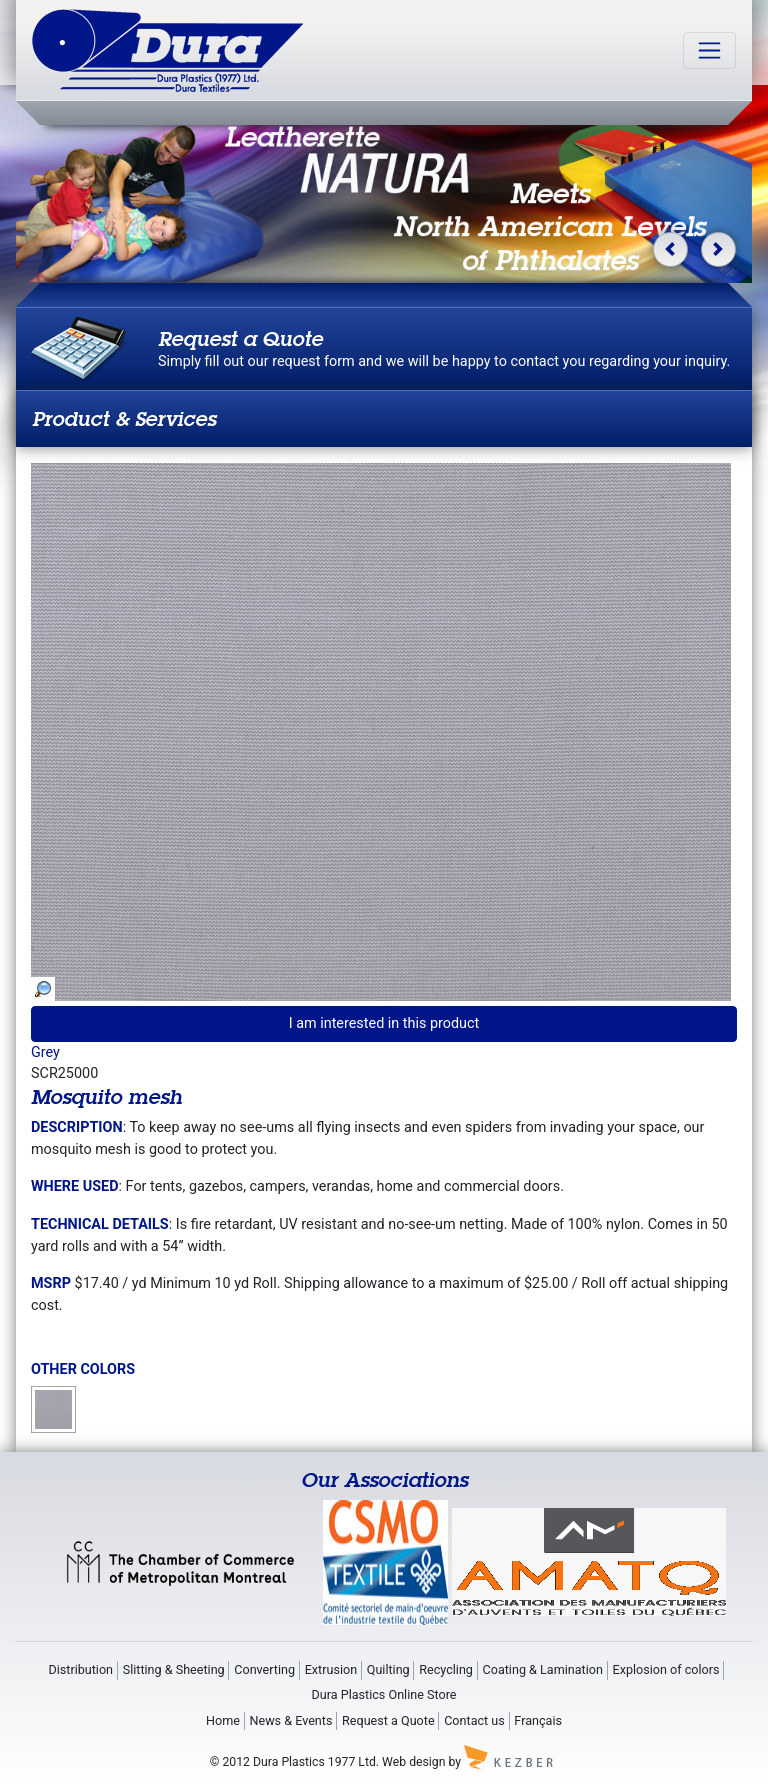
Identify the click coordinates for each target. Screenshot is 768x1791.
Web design (413, 1761)
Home (223, 1720)
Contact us (474, 1720)
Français (538, 1720)
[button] (670, 249)
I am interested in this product (384, 1023)
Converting (264, 1669)
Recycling (446, 1669)
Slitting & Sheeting (174, 1669)
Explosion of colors (666, 1669)
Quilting (388, 1669)
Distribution (80, 1669)
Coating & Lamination (543, 1669)
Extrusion (331, 1669)
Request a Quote (388, 1720)
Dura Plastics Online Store (384, 1694)
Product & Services (124, 418)
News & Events (290, 1720)
